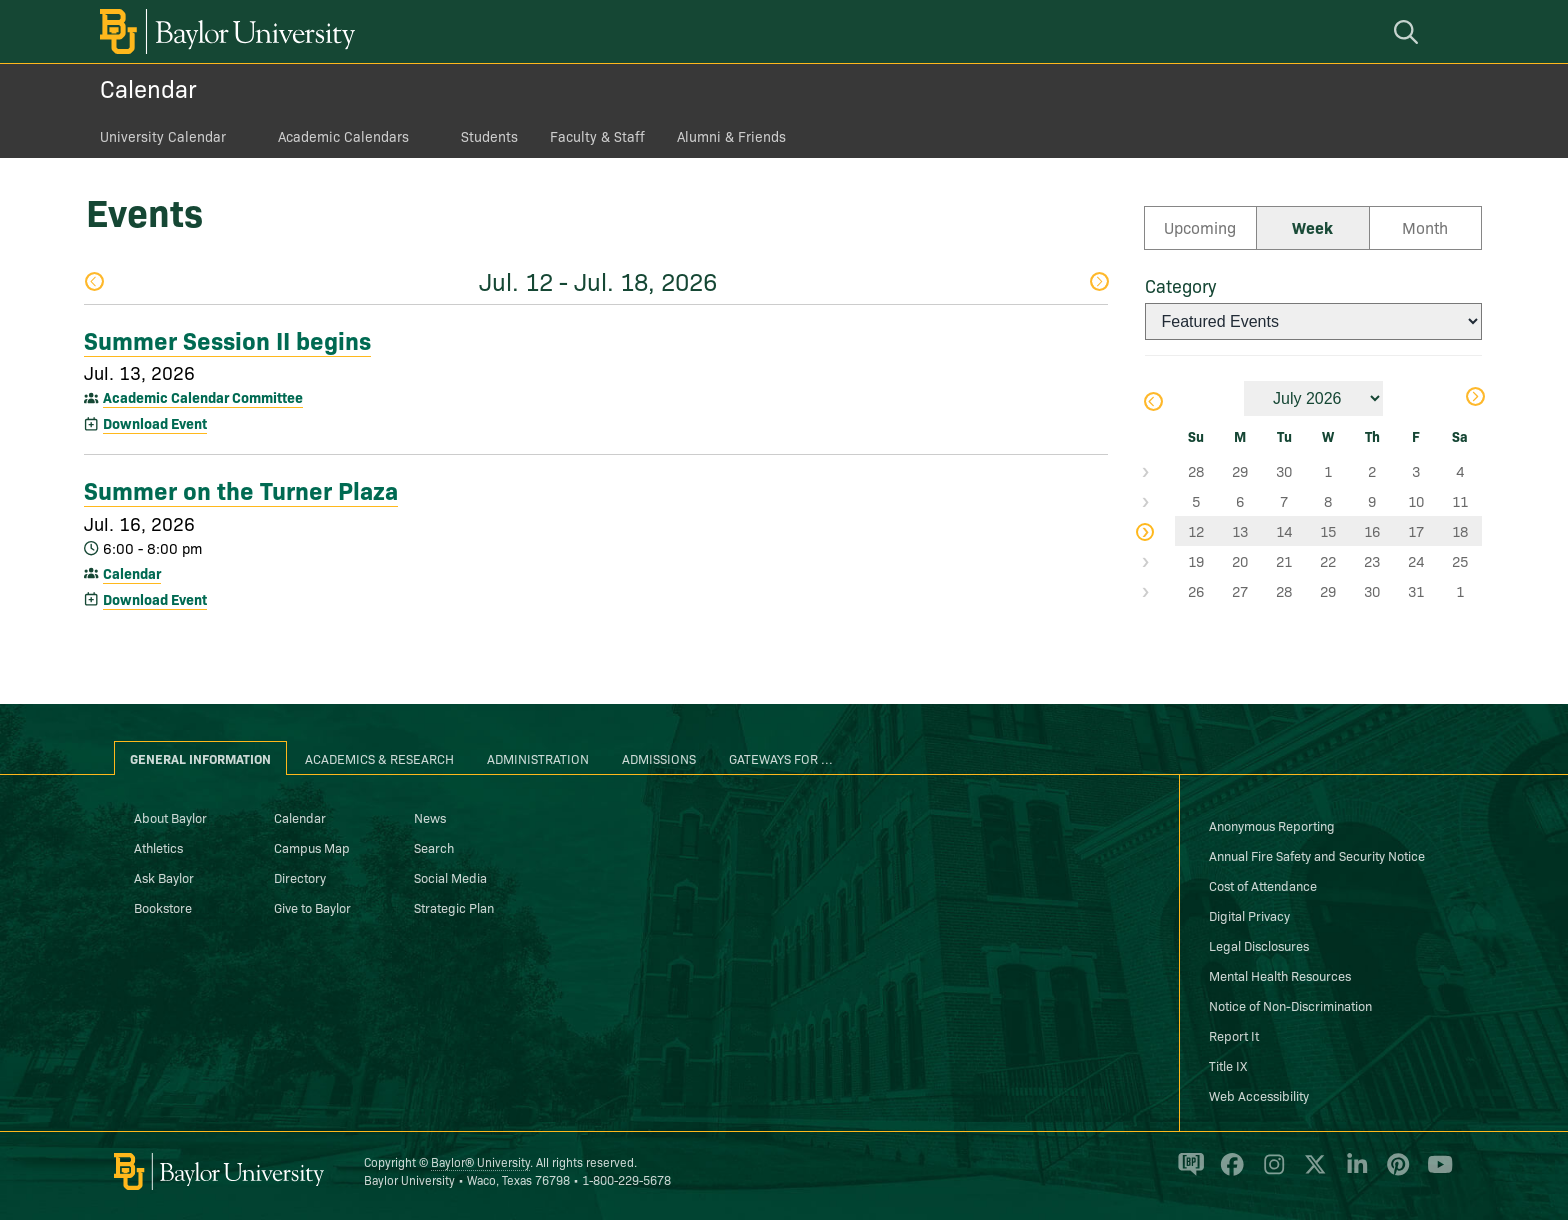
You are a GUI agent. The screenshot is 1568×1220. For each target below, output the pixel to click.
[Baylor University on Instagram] (1270, 1173)
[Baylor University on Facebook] (1228, 1173)
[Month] (1313, 398)
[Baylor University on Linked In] (1353, 1173)
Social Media (450, 877)
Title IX (1228, 1065)
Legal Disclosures (1259, 945)
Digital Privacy (1249, 915)
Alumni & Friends (731, 136)
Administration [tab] (538, 758)
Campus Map (312, 847)
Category (1180, 285)
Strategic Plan (454, 907)
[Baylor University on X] (1311, 1173)
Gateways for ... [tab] (781, 758)
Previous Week (94, 281)
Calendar (148, 87)
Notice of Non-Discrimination (1290, 1005)
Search (434, 847)
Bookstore (163, 907)
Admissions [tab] (659, 758)
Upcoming (1200, 227)
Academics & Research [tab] (379, 758)
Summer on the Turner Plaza (241, 489)
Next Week (1099, 281)
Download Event (155, 423)
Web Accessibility (1259, 1095)
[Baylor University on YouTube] (1435, 1173)
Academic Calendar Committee (203, 397)
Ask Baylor (164, 877)
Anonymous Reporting (1272, 825)
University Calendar (163, 136)
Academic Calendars (343, 136)
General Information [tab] (200, 758)
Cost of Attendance (1263, 885)
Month (1425, 227)
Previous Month (1152, 401)
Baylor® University (480, 1161)
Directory (300, 877)
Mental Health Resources (1280, 975)
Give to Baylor (312, 907)
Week (1312, 227)
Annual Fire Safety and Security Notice (1317, 855)
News (430, 817)
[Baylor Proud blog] (1187, 1173)
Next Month (1475, 396)
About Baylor (170, 817)
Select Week (1160, 471)
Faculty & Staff (597, 136)
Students (489, 136)
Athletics (158, 847)
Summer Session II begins (227, 339)
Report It (1234, 1035)
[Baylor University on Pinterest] (1394, 1173)
